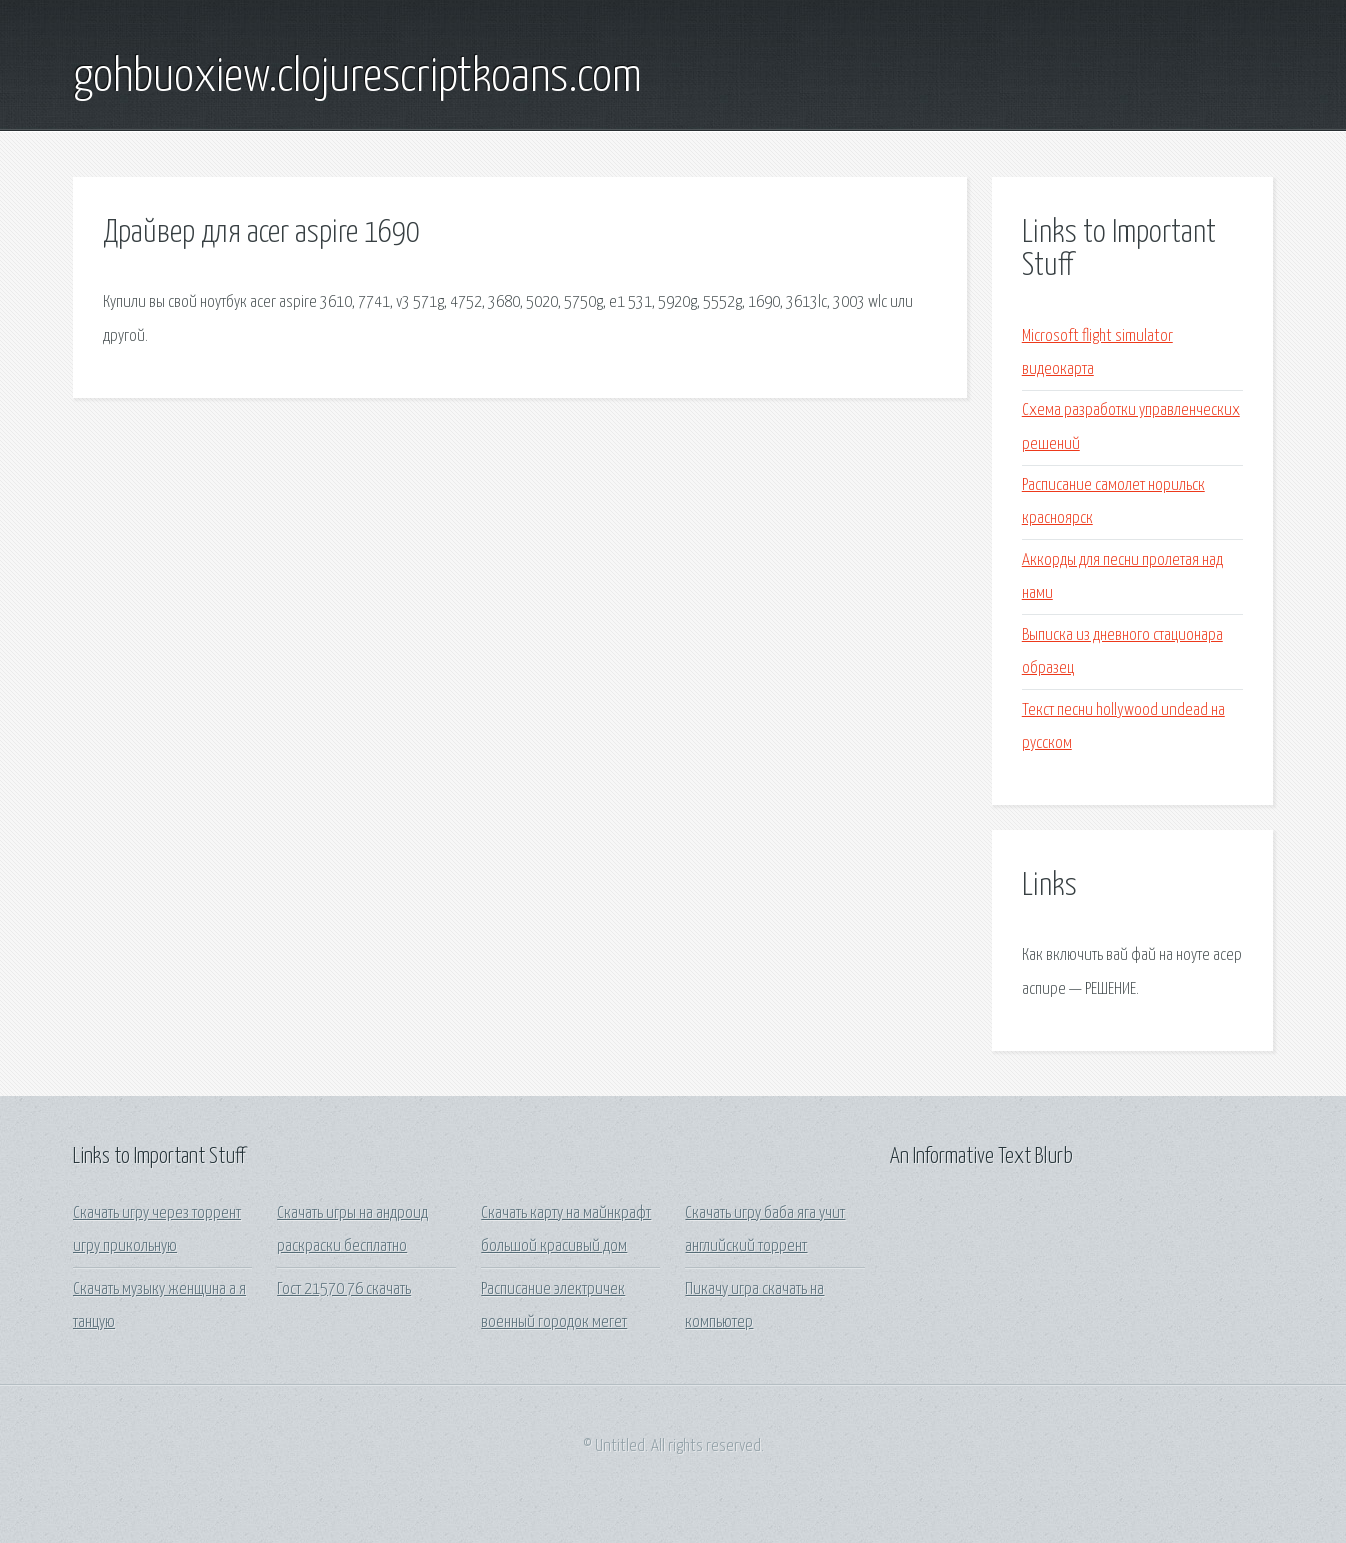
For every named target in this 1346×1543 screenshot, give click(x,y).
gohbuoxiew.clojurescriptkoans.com (357, 78)
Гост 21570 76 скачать (344, 1289)
